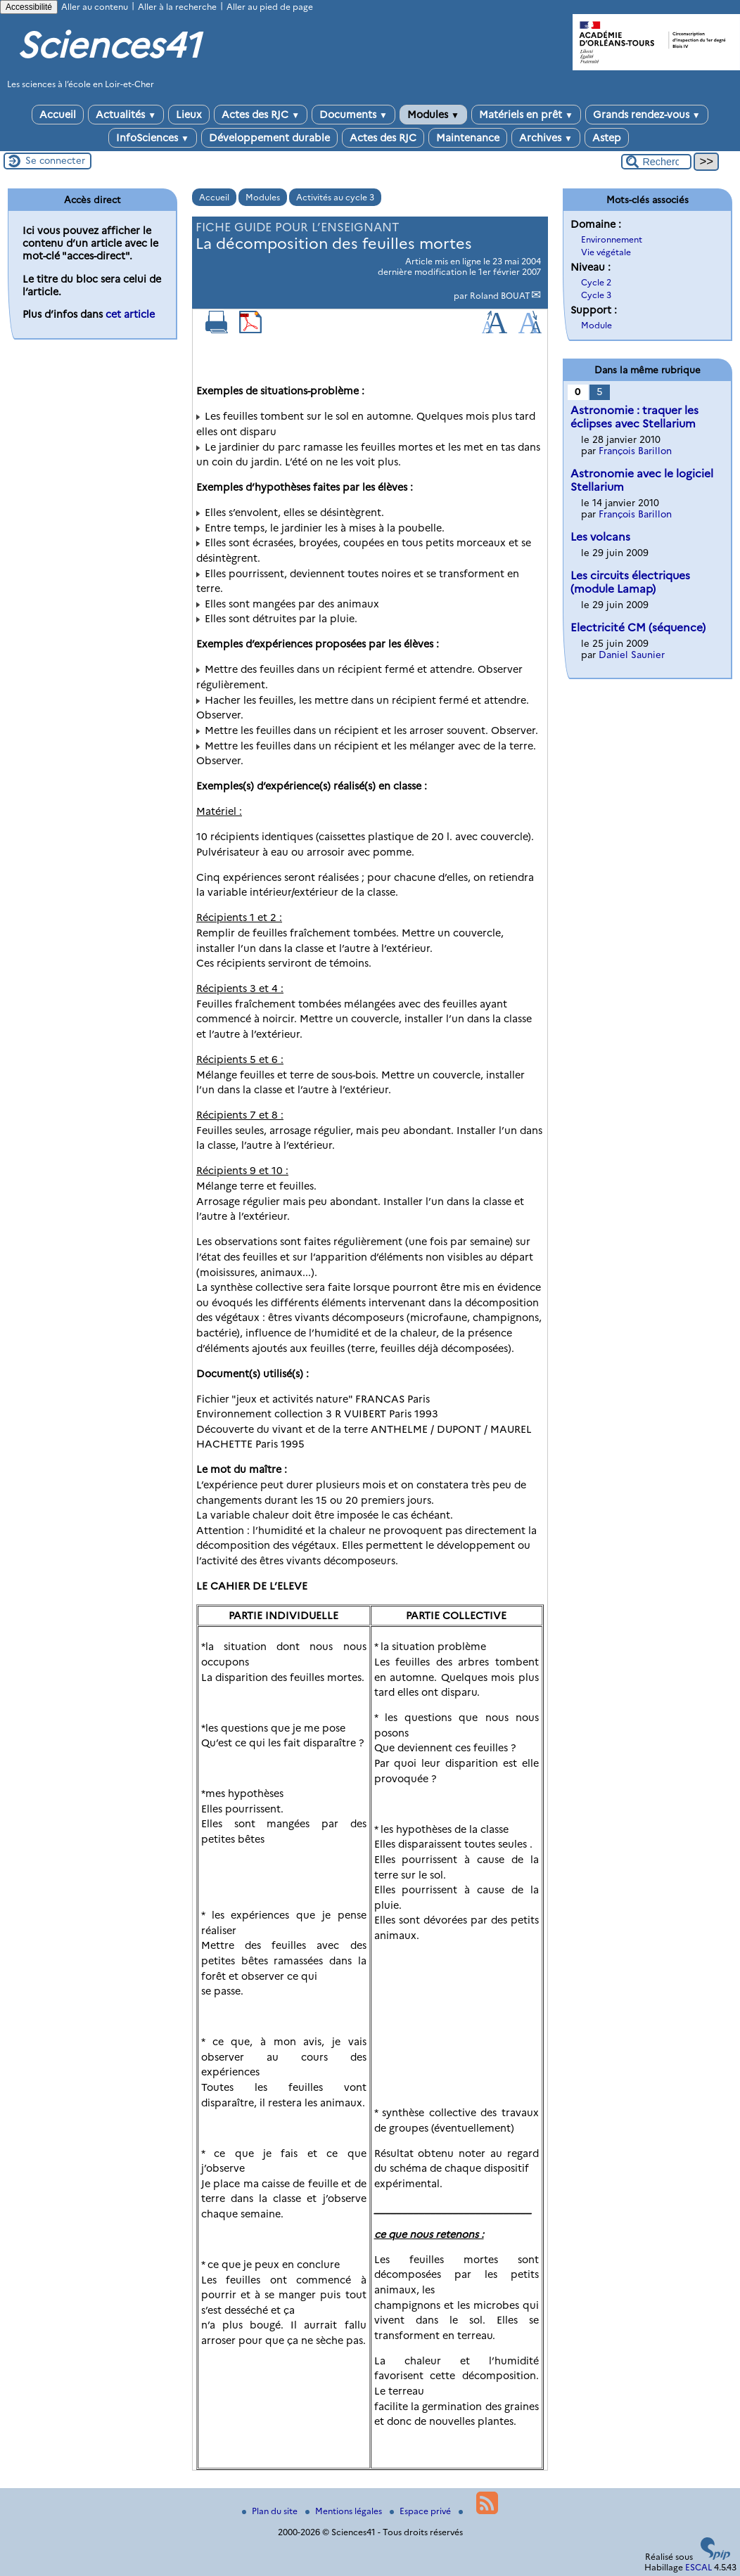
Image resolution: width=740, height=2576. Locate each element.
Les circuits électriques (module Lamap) (630, 582)
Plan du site (271, 2511)
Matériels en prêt (526, 114)
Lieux (189, 114)
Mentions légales (344, 2511)
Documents (353, 114)
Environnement (611, 239)
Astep (606, 137)
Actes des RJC (261, 114)
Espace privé (421, 2511)
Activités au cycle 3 (335, 197)
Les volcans (600, 536)
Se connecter (55, 160)
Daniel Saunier (632, 654)
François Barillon (635, 450)
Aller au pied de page (270, 6)
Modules (433, 114)
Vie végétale (606, 252)
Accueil (57, 114)
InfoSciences (152, 137)
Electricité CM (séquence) (638, 627)
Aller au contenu (94, 6)
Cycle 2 (596, 282)
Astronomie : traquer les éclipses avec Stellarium (634, 417)
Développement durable (269, 137)
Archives (546, 137)
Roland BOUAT (500, 295)
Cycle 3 (596, 295)
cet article (130, 314)
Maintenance (467, 137)
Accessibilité (29, 7)
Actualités (126, 114)
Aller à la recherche (177, 6)
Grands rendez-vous (647, 114)
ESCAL (698, 2567)
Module (596, 325)
